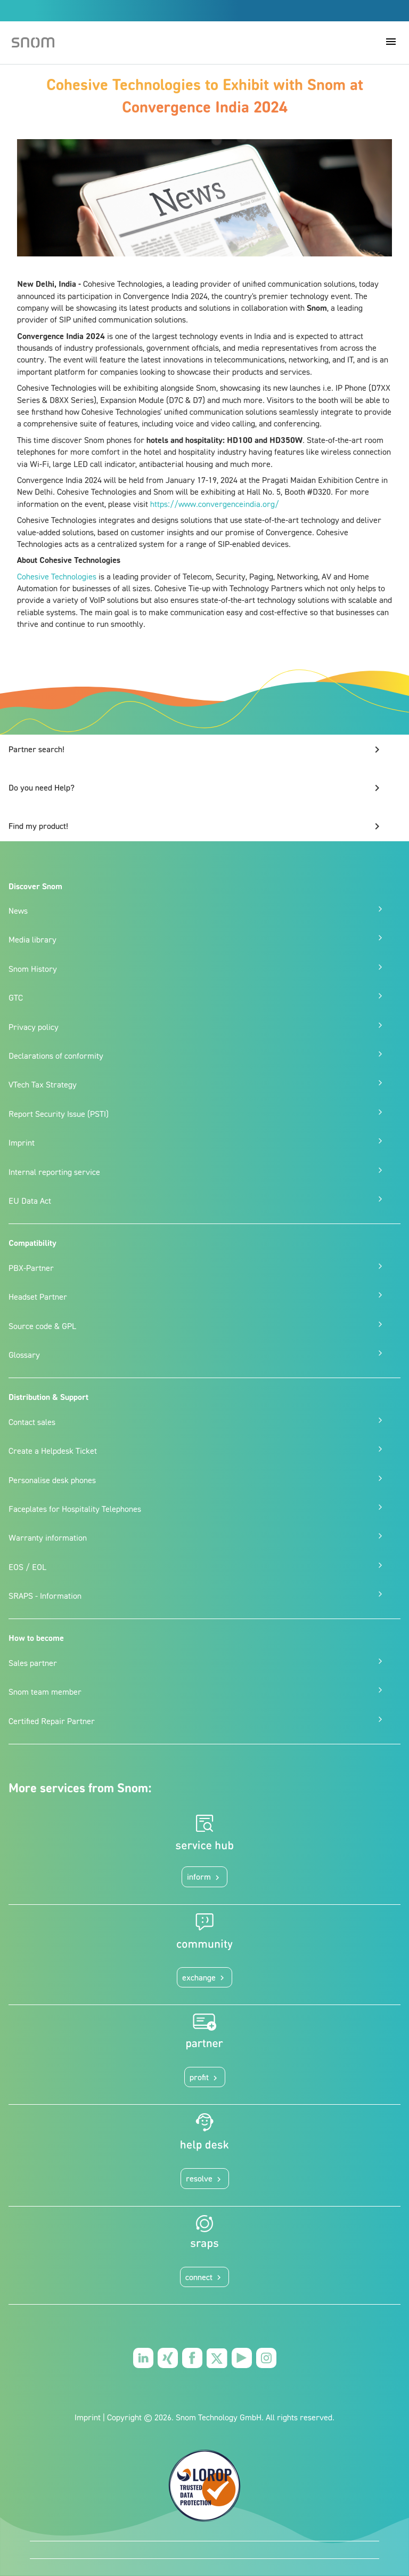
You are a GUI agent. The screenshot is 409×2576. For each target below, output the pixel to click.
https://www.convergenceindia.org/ (214, 503)
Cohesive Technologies (56, 576)
